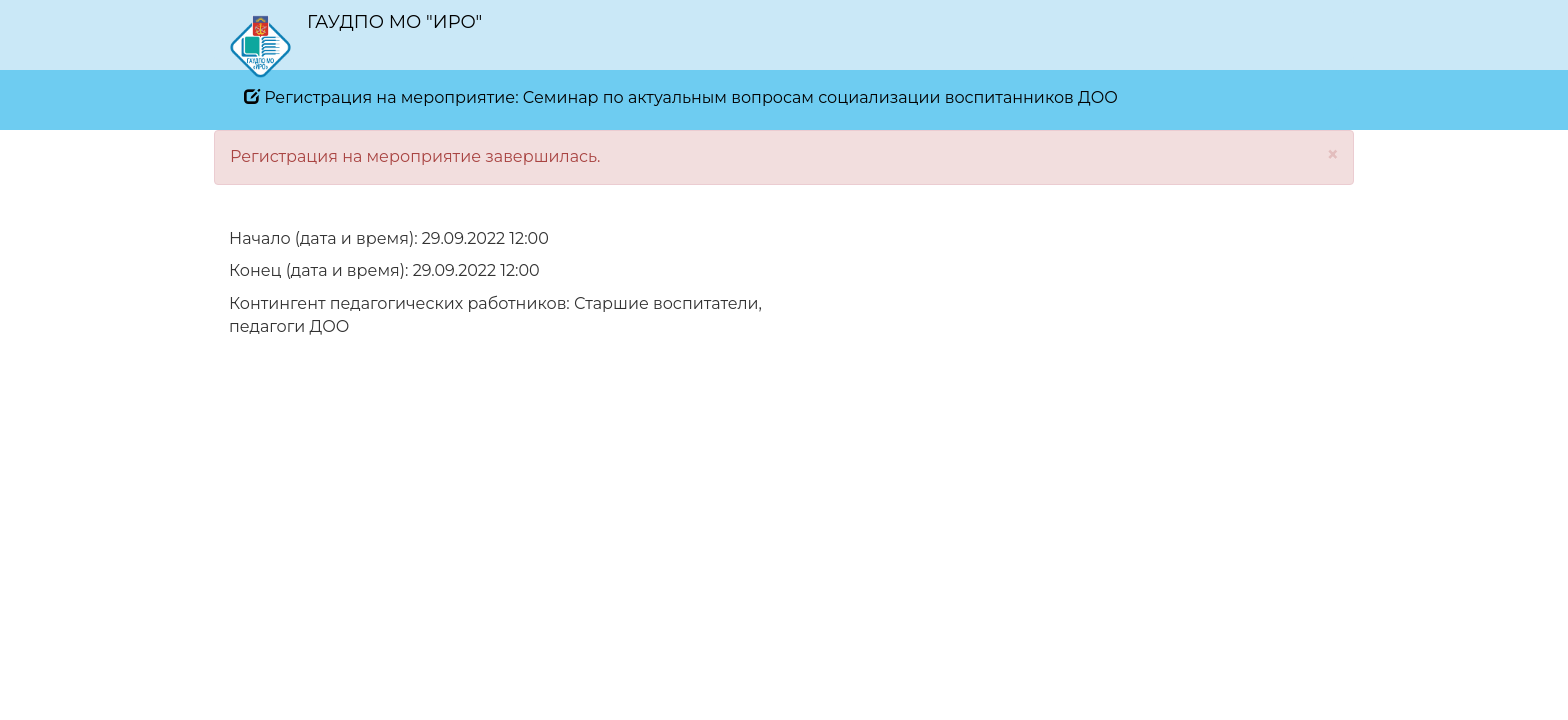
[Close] (1332, 154)
